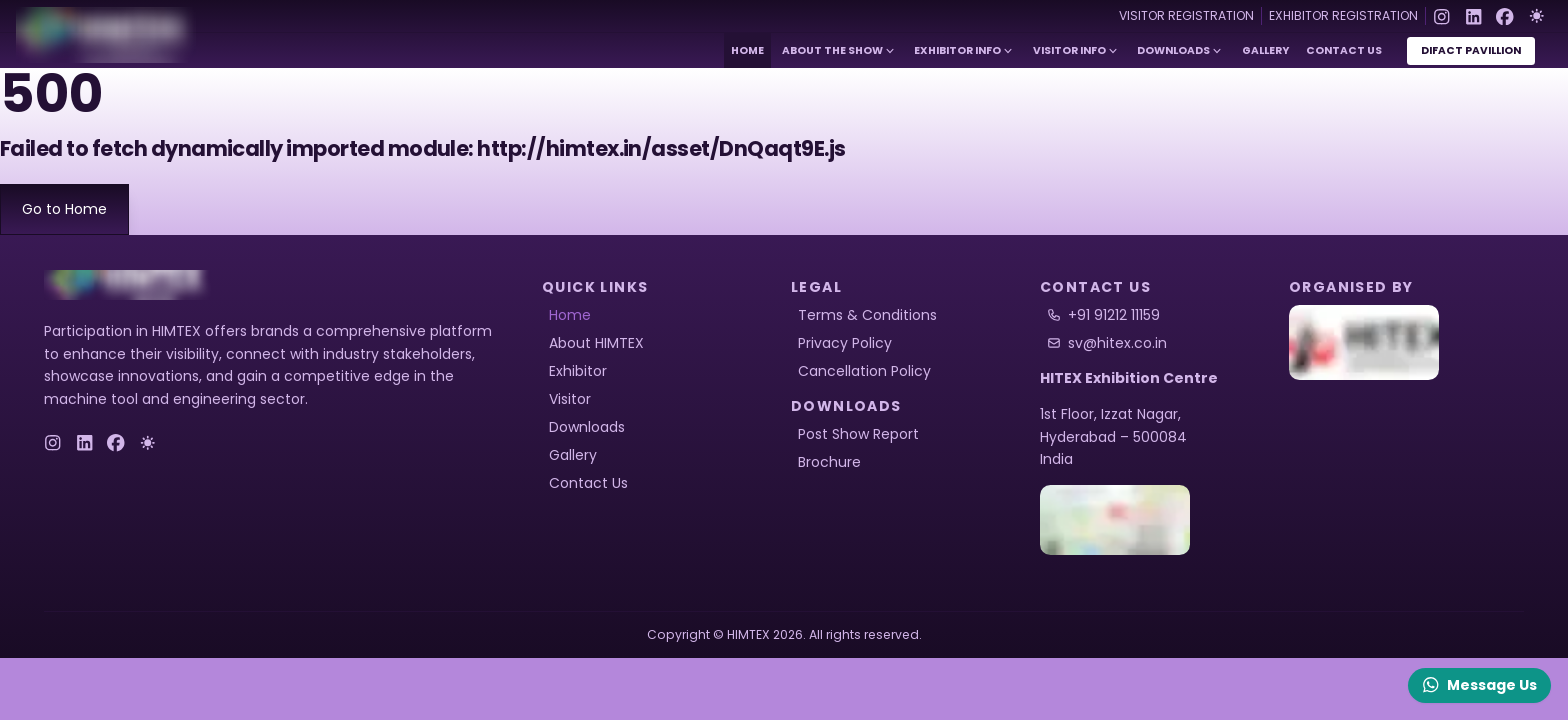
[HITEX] (1406, 342)
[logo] (129, 285)
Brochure (829, 462)
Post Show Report (858, 434)
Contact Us (1344, 50)
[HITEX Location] (1157, 520)
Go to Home (64, 209)
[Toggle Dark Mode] (1537, 16)
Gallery (1265, 50)
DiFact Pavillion (1471, 50)
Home (747, 50)
